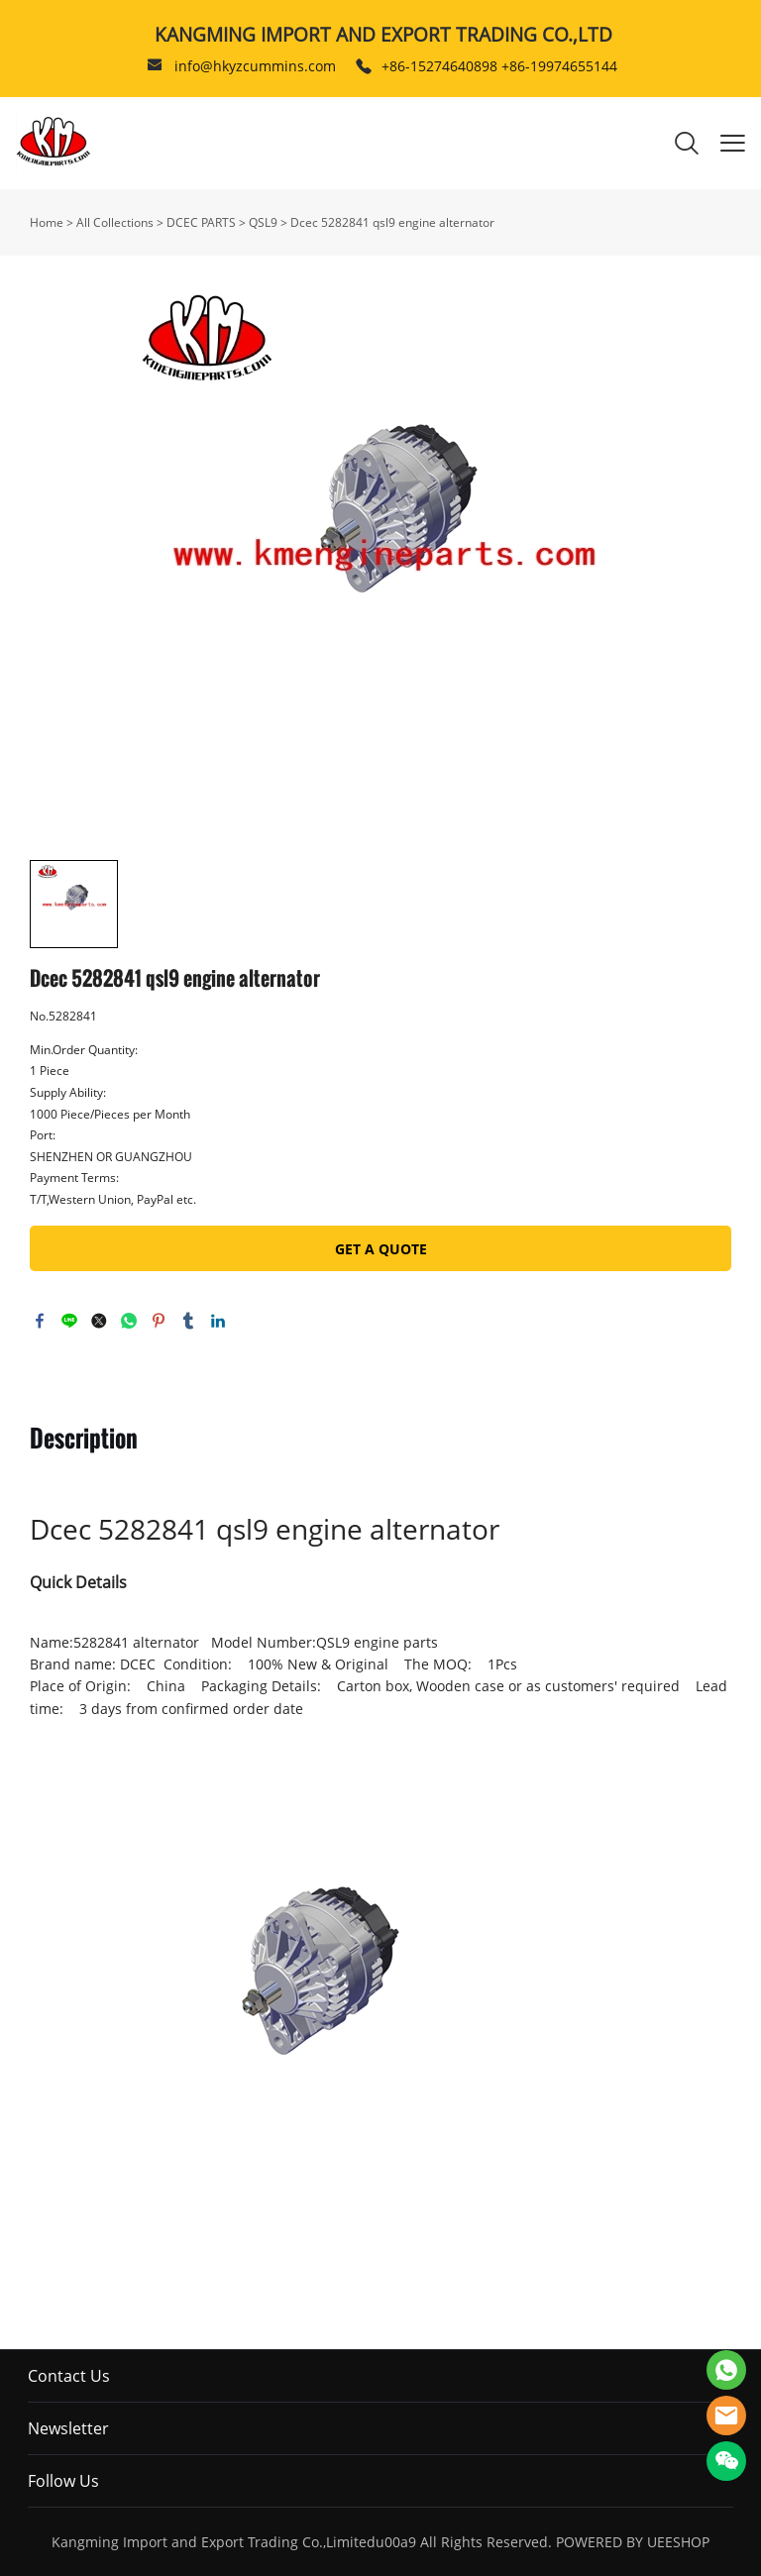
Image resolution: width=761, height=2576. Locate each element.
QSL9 (263, 222)
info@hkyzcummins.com (255, 65)
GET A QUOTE (381, 1248)
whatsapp (129, 1321)
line (69, 1321)
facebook (40, 1321)
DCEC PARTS (201, 222)
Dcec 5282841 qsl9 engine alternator (392, 222)
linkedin (218, 1321)
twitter (99, 1321)
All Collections (115, 222)
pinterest (158, 1321)
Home (46, 222)
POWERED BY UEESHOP (632, 2541)
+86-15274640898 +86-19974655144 (499, 65)
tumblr (188, 1321)
